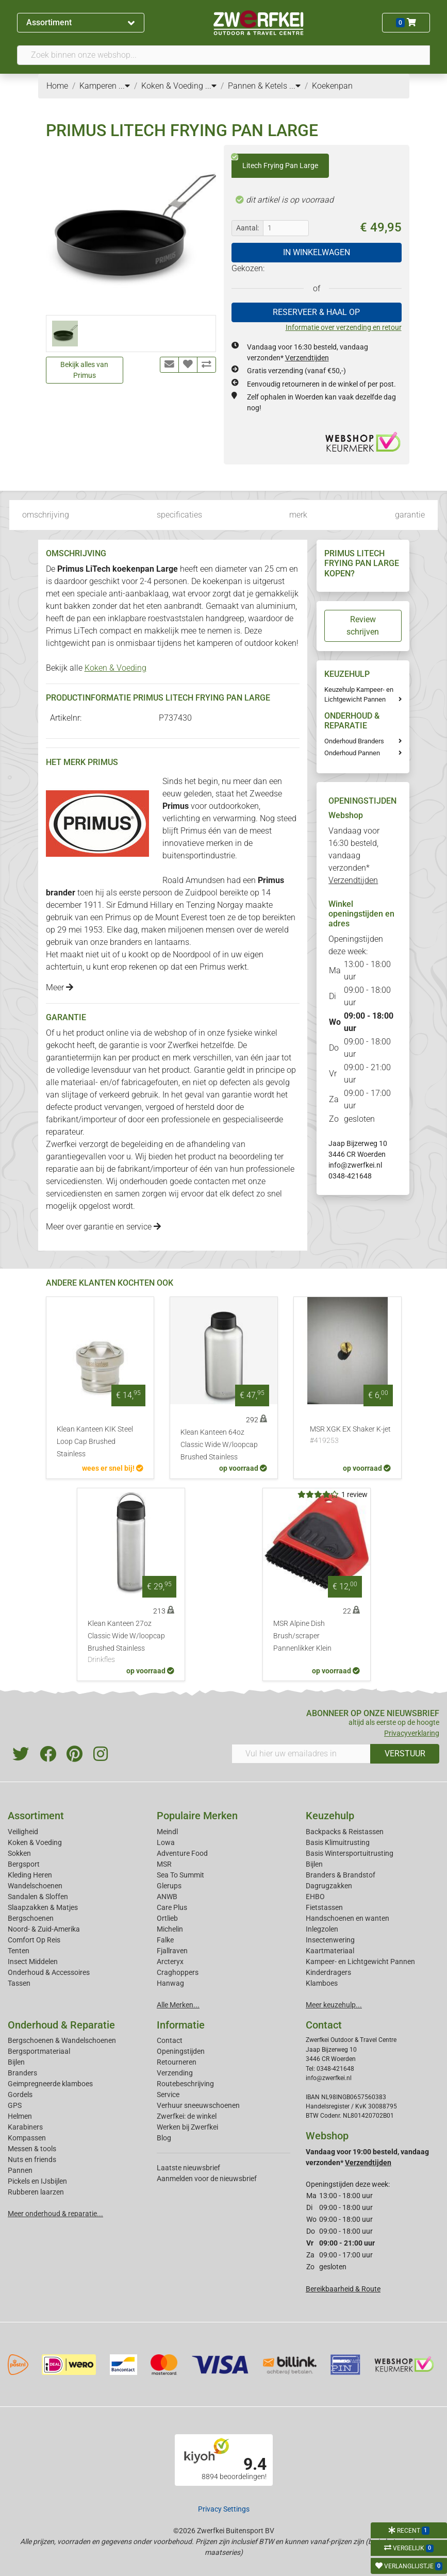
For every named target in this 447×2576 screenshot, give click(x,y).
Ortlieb (167, 1918)
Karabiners (25, 2127)
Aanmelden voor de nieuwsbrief (207, 2178)
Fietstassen (324, 1907)
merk (298, 515)
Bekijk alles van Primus (84, 369)
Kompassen (27, 2138)
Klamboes (322, 1983)
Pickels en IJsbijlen (37, 2181)
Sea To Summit (180, 1875)
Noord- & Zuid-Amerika (44, 1929)
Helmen (20, 2116)
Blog (164, 2138)
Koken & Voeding (115, 668)
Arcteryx (170, 1961)
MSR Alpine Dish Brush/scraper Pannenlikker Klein (302, 1636)
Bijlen (314, 1864)
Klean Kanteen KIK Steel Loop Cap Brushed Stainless (95, 1441)
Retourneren (176, 2062)
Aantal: (247, 228)
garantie (410, 515)
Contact (170, 2040)
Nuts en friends (32, 2159)
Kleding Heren (30, 1875)
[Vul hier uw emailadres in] (301, 1754)
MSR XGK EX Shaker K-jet (350, 1436)
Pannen (20, 2170)
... (124, 86)
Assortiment (80, 22)
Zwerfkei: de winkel (187, 2116)
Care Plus (172, 1907)
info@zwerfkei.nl (355, 1165)
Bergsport (24, 1864)
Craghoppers (177, 1972)
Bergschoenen (31, 1918)
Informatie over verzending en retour (344, 327)
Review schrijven (362, 625)
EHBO (315, 1896)
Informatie (181, 2025)
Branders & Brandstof (340, 1875)
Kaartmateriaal (330, 1951)
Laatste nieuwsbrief (188, 2168)
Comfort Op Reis (34, 1940)
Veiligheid (23, 1831)
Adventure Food (182, 1853)
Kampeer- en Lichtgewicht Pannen (360, 1961)
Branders (22, 2073)
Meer (59, 987)
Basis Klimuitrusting (338, 1842)
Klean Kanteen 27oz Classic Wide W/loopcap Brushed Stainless (131, 1642)
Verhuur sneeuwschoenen (198, 2105)
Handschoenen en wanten (347, 1918)
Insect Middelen (33, 1961)
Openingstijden (181, 2051)
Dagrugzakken (329, 1886)
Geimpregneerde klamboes (50, 2084)
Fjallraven (172, 1951)
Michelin (170, 1929)
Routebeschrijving (185, 2084)
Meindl (167, 1831)
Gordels (20, 2094)
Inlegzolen (322, 1929)
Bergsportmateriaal (39, 2051)
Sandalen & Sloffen (38, 1896)
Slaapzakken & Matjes (43, 1907)
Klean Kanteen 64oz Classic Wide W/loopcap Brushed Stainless (219, 1444)
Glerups (169, 1886)
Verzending (175, 2073)
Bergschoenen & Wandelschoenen (62, 2040)
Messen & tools (32, 2149)
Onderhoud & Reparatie (61, 2025)
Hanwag (170, 1983)
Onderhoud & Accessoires (49, 1972)
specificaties (179, 515)
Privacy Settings (224, 2509)
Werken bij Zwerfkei (187, 2127)
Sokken (19, 1853)
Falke (165, 1940)
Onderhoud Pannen (352, 753)
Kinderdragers (328, 1972)
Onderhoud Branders (354, 741)
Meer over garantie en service (103, 1227)
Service (168, 2094)
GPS (15, 2105)
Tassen (19, 1983)
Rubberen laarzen (36, 2192)
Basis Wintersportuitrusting (349, 1853)
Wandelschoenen (35, 1886)
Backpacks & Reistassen (345, 1831)
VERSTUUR (405, 1753)
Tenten (18, 1951)
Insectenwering (330, 1940)
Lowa (166, 1842)
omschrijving (45, 515)
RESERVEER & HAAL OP (316, 312)
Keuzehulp (330, 1815)
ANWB (167, 1896)
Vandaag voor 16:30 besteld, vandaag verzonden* (353, 855)
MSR (164, 1864)
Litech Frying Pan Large (274, 162)
